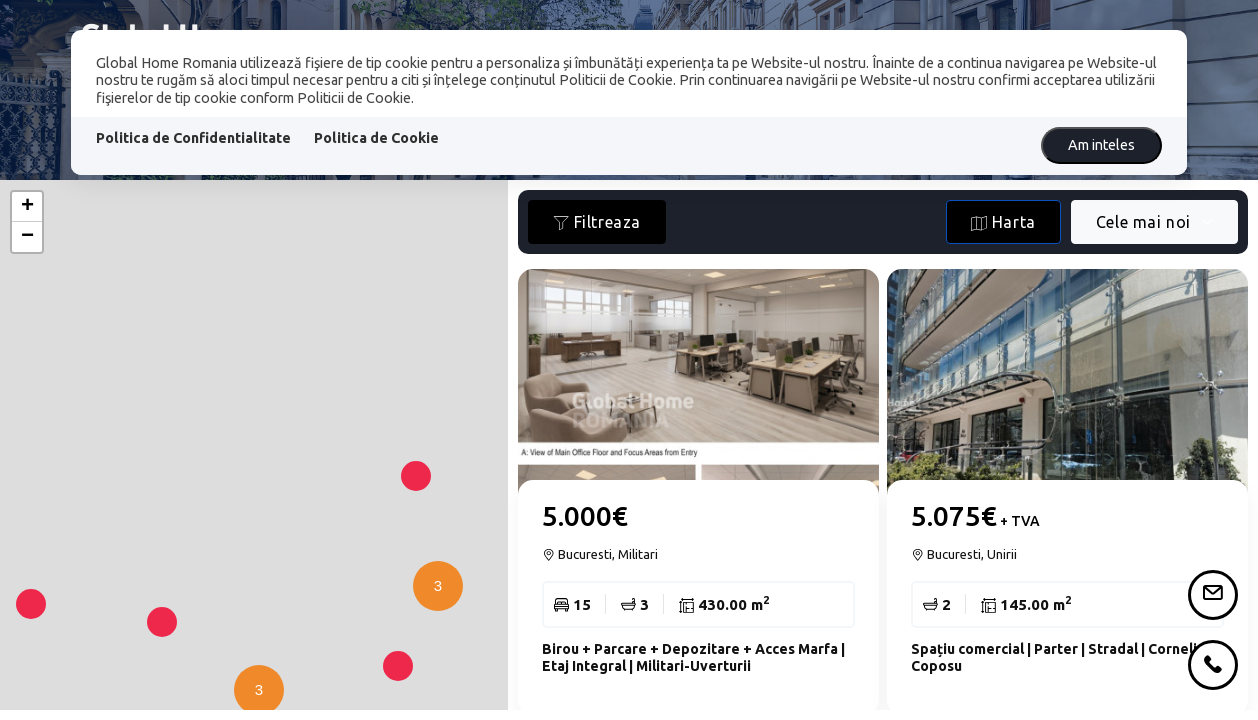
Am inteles (1101, 145)
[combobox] (1154, 222)
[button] (433, 626)
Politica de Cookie (376, 138)
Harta (1003, 222)
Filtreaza (597, 222)
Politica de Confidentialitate (193, 138)
